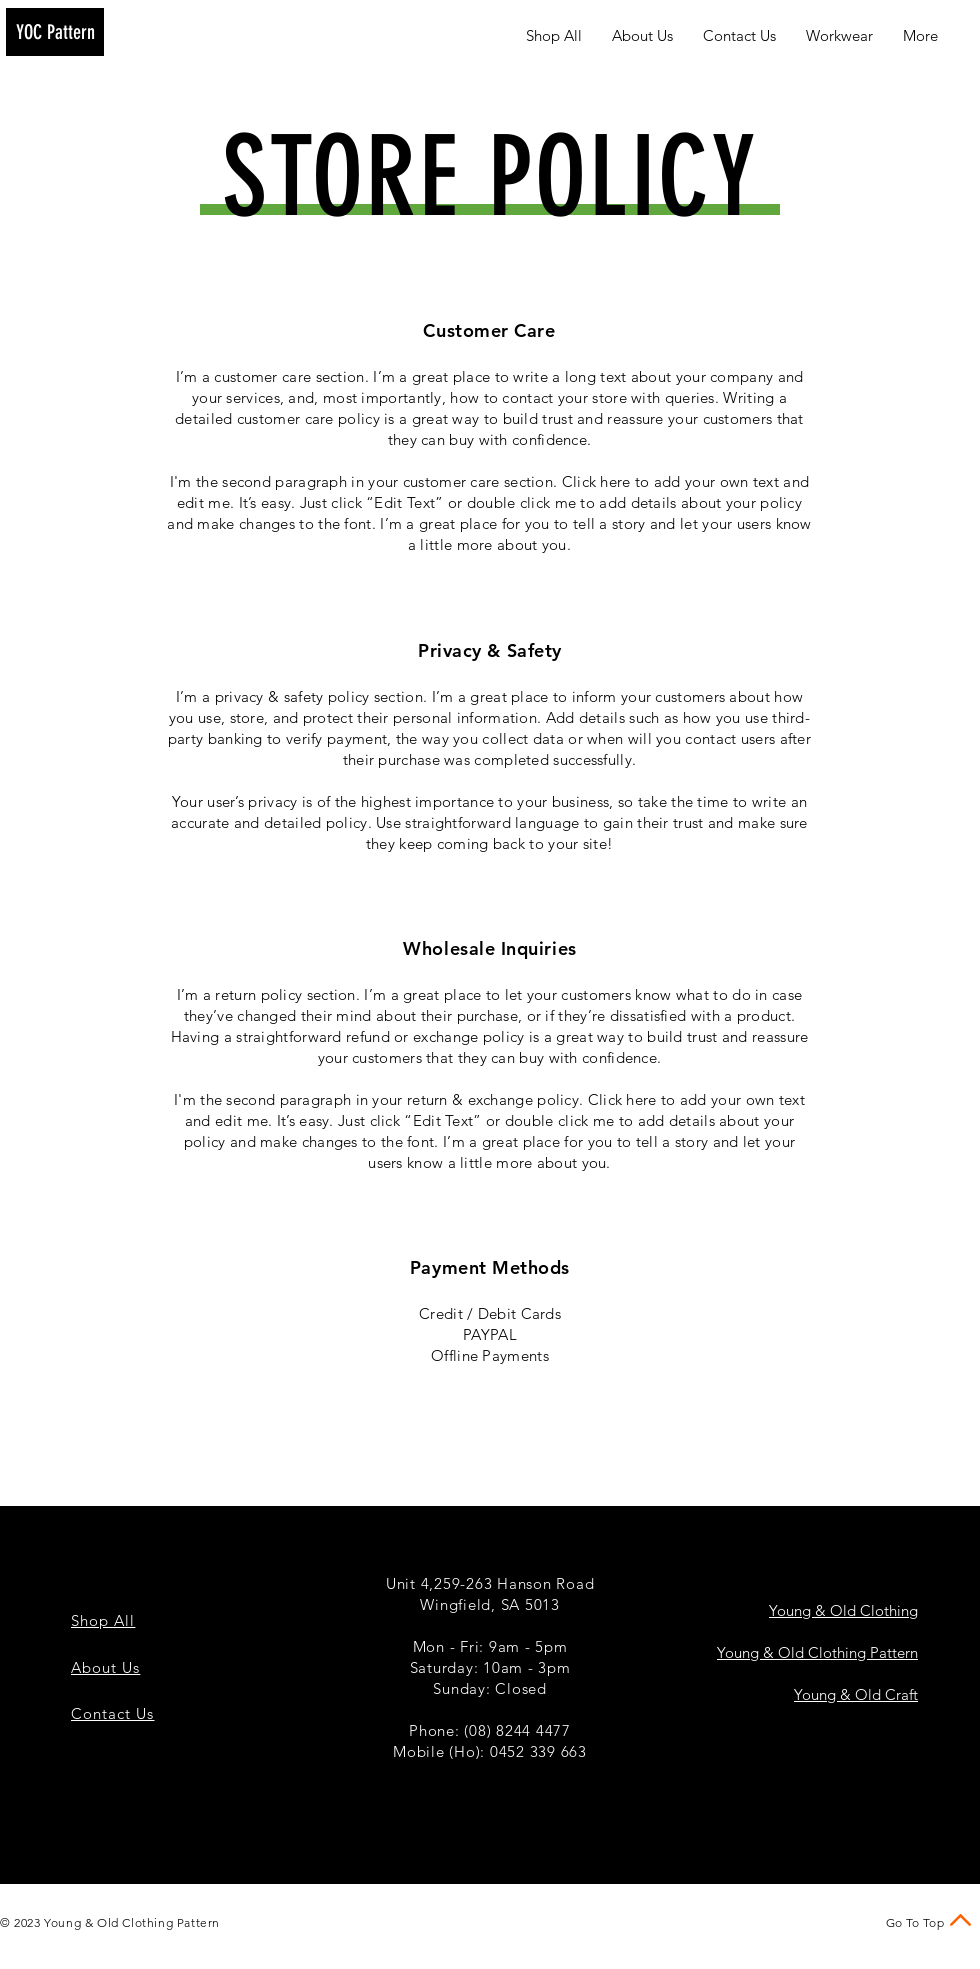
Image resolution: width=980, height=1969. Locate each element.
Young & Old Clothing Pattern (817, 1652)
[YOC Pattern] (55, 32)
